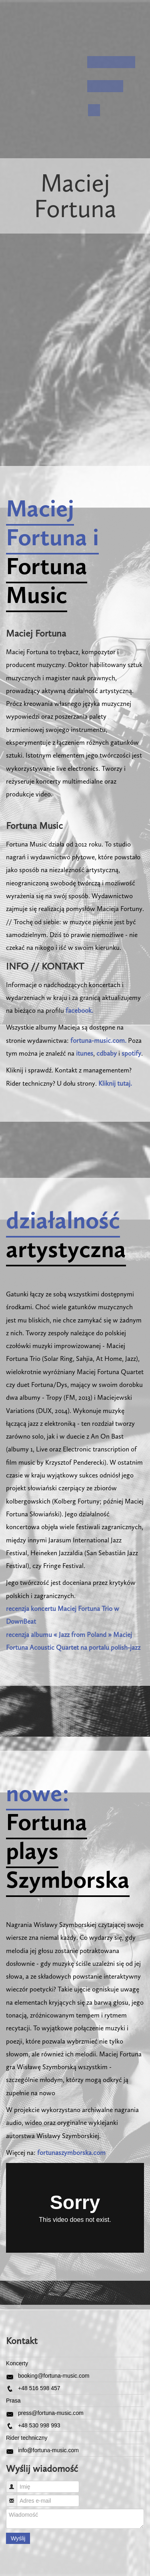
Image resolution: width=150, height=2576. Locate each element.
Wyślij (18, 2538)
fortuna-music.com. (98, 1040)
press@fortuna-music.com (51, 2413)
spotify (131, 1053)
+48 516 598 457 (39, 2388)
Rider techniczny (27, 2438)
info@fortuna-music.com (48, 2450)
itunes (84, 1053)
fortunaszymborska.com (71, 2153)
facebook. (79, 1010)
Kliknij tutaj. (115, 1083)
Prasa (13, 2400)
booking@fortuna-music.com (53, 2375)
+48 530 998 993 (39, 2425)
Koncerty (17, 2363)
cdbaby (106, 1053)
